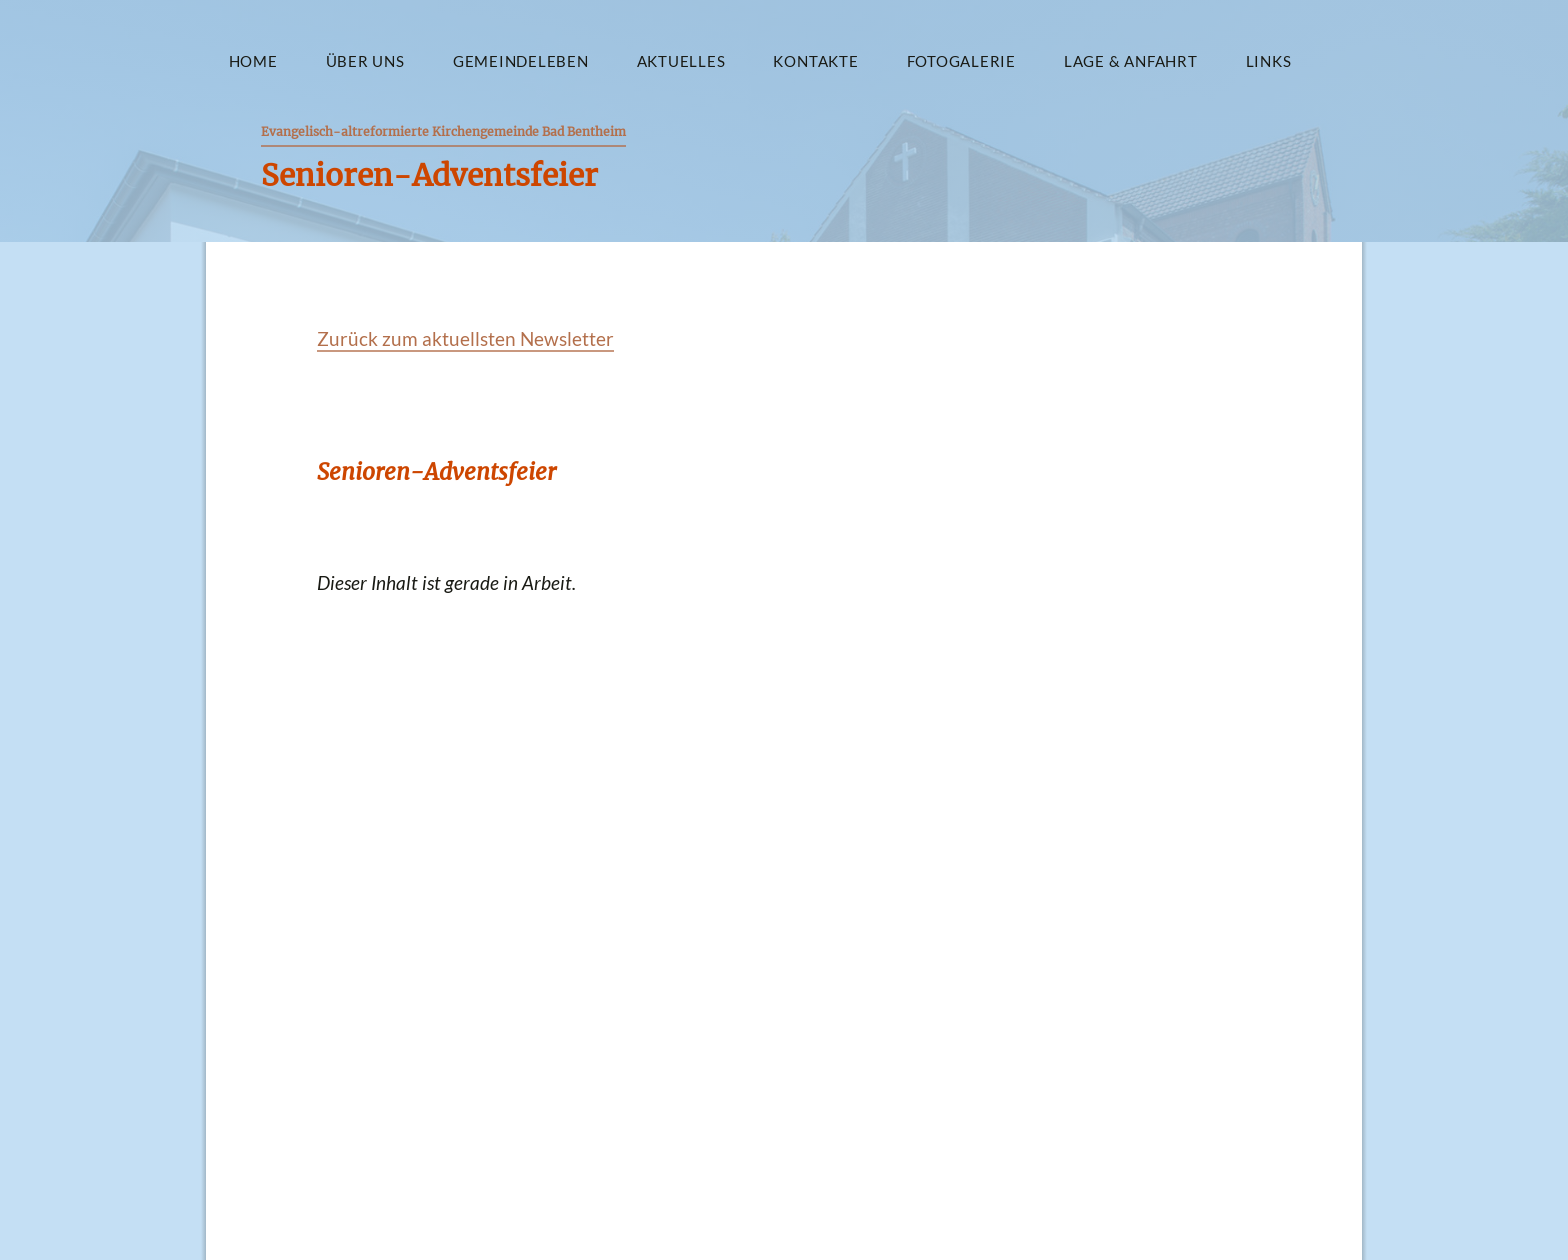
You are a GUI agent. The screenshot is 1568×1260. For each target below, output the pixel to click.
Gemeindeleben (521, 61)
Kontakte (815, 61)
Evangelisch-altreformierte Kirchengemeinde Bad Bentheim (443, 131)
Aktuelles (681, 61)
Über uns (365, 61)
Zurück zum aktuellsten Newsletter (465, 338)
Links (1269, 61)
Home (253, 61)
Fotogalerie (961, 61)
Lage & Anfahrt (1131, 61)
